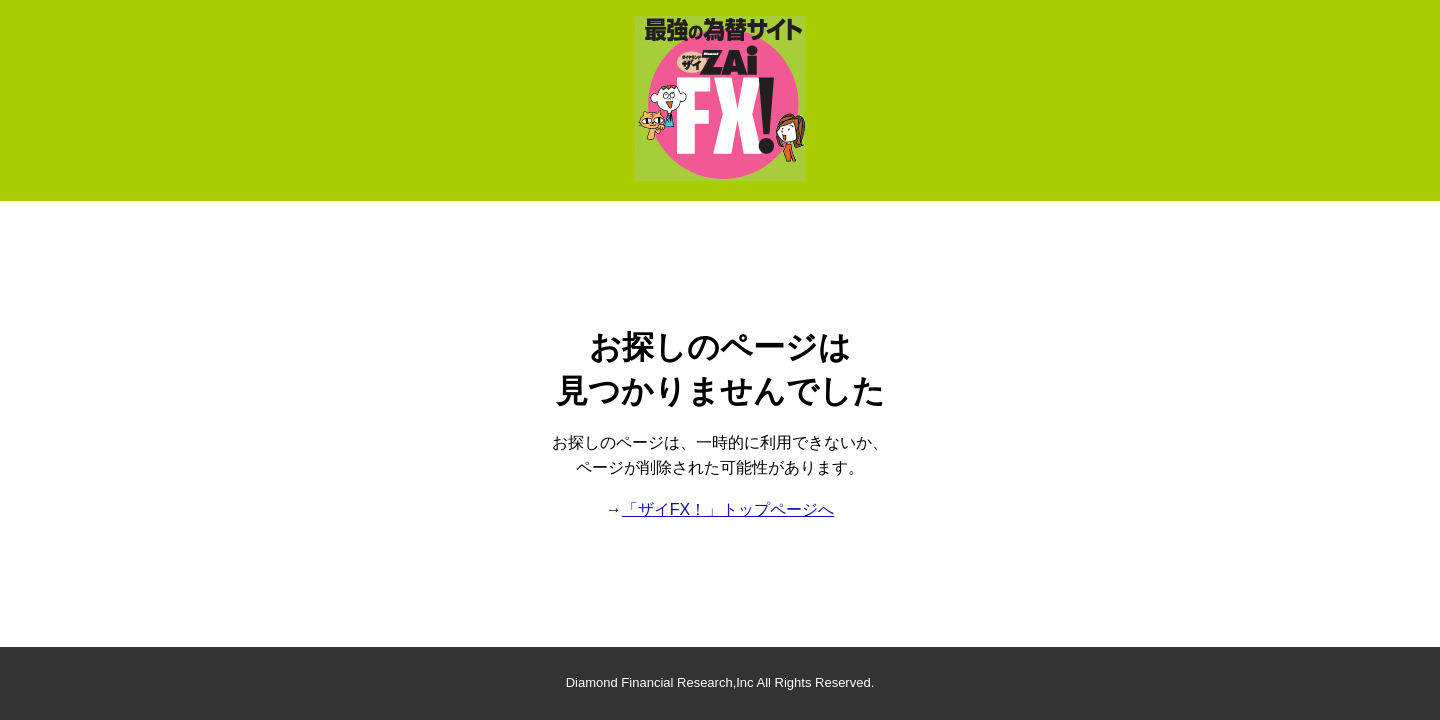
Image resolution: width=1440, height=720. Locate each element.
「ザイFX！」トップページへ (728, 509)
